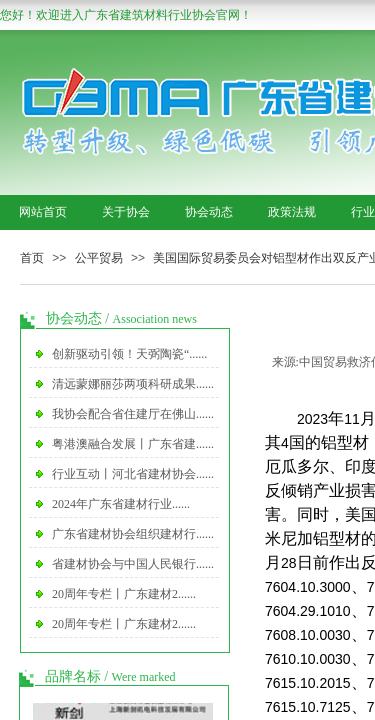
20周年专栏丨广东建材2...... (124, 594)
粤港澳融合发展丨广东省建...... (133, 444)
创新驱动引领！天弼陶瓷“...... (129, 354)
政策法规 (292, 212)
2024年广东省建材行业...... (121, 504)
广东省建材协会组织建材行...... (133, 534)
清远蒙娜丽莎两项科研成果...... (133, 384)
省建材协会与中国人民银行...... (133, 564)
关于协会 (126, 212)
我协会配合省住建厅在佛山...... (133, 414)
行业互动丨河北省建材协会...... (133, 474)
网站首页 (43, 212)
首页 (32, 258)
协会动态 (209, 212)
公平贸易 (99, 258)
